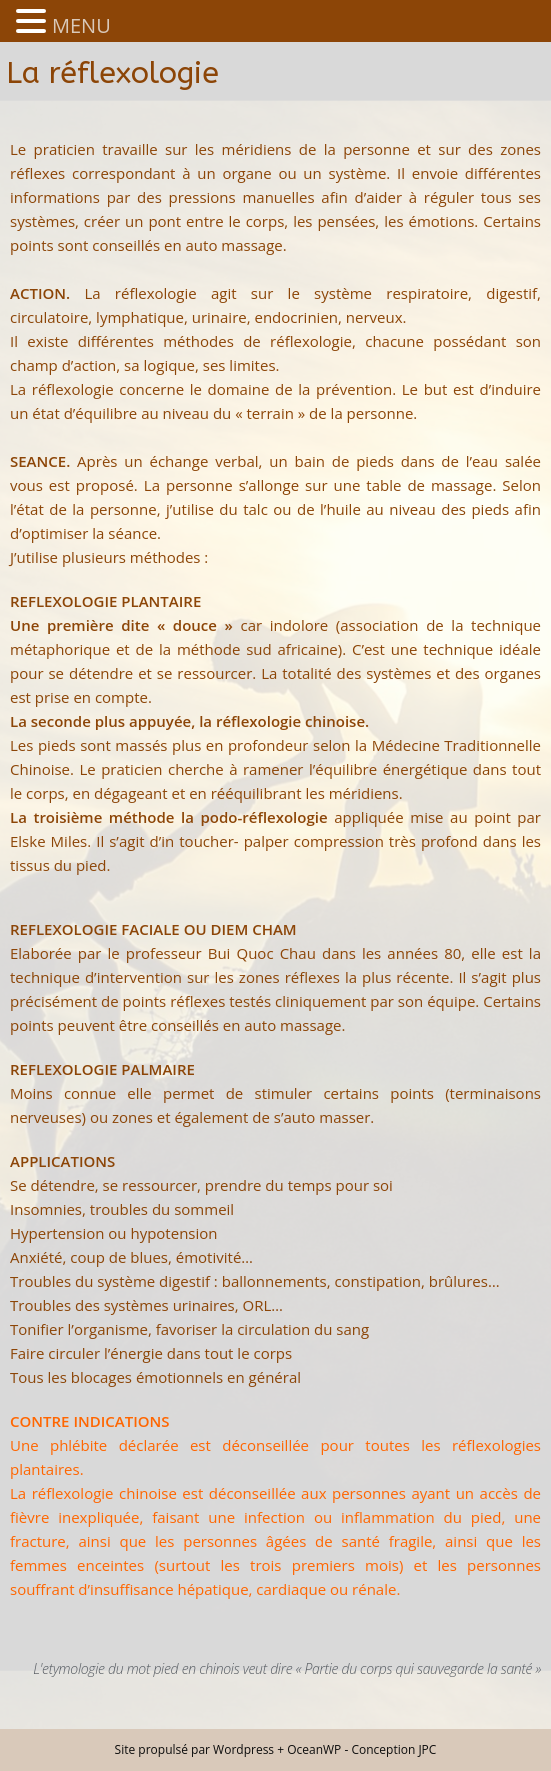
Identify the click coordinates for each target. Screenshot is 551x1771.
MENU (81, 25)
